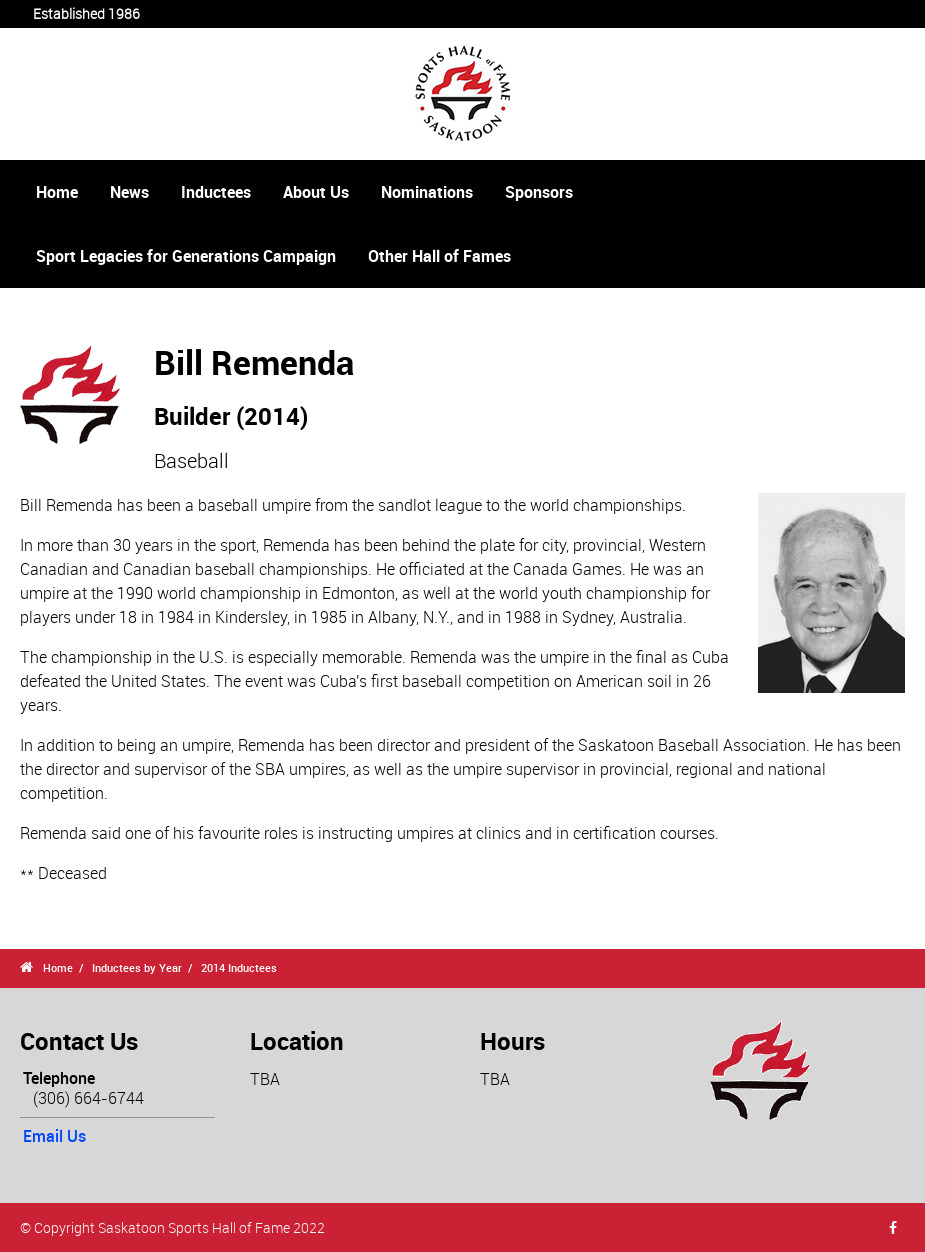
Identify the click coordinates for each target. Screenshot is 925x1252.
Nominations (427, 192)
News (129, 192)
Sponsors (539, 192)
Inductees (216, 192)
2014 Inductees (239, 967)
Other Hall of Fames (439, 256)
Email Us (54, 1136)
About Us (316, 192)
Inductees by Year (137, 967)
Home (57, 192)
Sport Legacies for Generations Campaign (186, 256)
